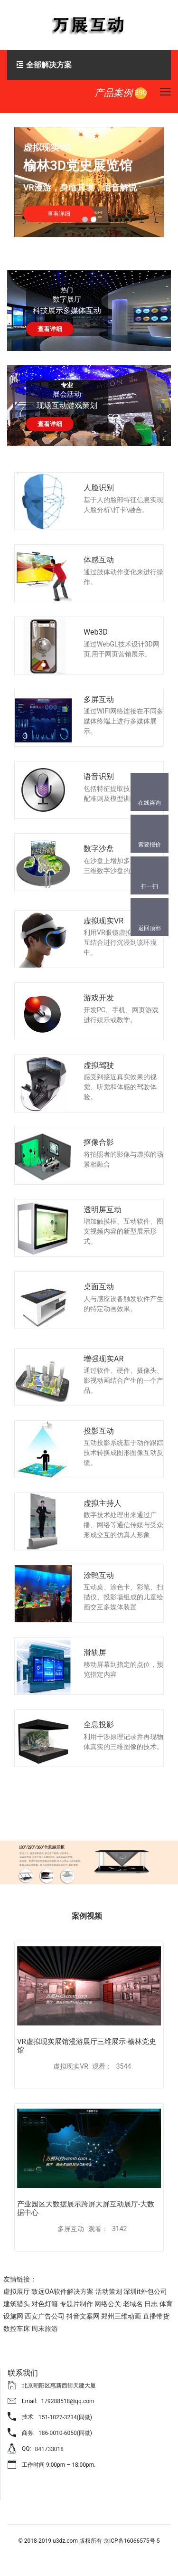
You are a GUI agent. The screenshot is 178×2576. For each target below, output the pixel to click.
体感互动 (99, 559)
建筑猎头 (16, 2304)
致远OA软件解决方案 (62, 2291)
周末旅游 (44, 2328)
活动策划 (108, 2291)
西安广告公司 (45, 2316)
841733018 (49, 2449)
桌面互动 (99, 1286)
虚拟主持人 (103, 1503)
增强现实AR (103, 1358)
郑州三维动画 (121, 2316)
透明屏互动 (103, 1209)
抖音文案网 (83, 2316)
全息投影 (99, 1724)
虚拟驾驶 (99, 1065)
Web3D (96, 632)
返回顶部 (149, 928)
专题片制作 (76, 2304)
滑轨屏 (95, 1652)
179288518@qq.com (67, 2401)
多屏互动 (99, 699)
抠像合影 (99, 1142)
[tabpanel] (89, 182)
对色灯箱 (44, 2304)
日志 (151, 2304)
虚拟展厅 (16, 2291)
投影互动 (99, 1430)
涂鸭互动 (99, 1575)
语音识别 (99, 776)
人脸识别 (99, 487)
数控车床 (16, 2328)
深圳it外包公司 (145, 2291)
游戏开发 (99, 997)
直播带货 (156, 2316)
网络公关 (107, 2304)
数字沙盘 (99, 848)
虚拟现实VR (103, 920)
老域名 (133, 2304)
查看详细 (49, 329)
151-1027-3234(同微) (65, 2417)
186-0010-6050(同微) (65, 2433)
